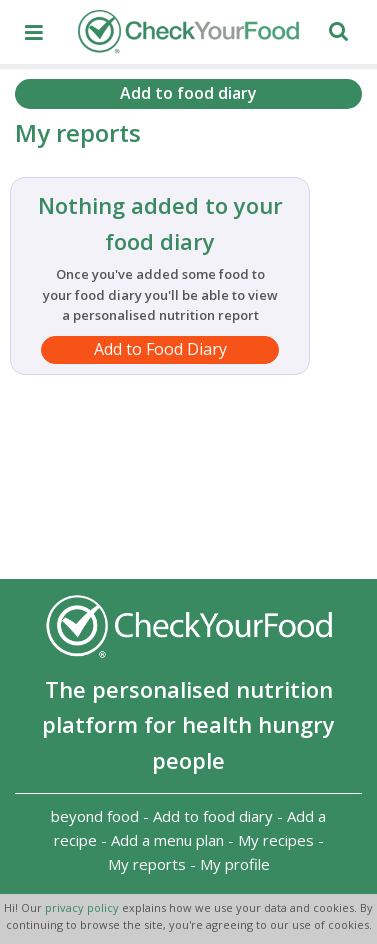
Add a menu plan (167, 840)
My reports (147, 864)
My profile (235, 864)
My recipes (276, 840)
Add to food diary (188, 93)
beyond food (95, 816)
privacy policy (83, 907)
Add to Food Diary (160, 349)
